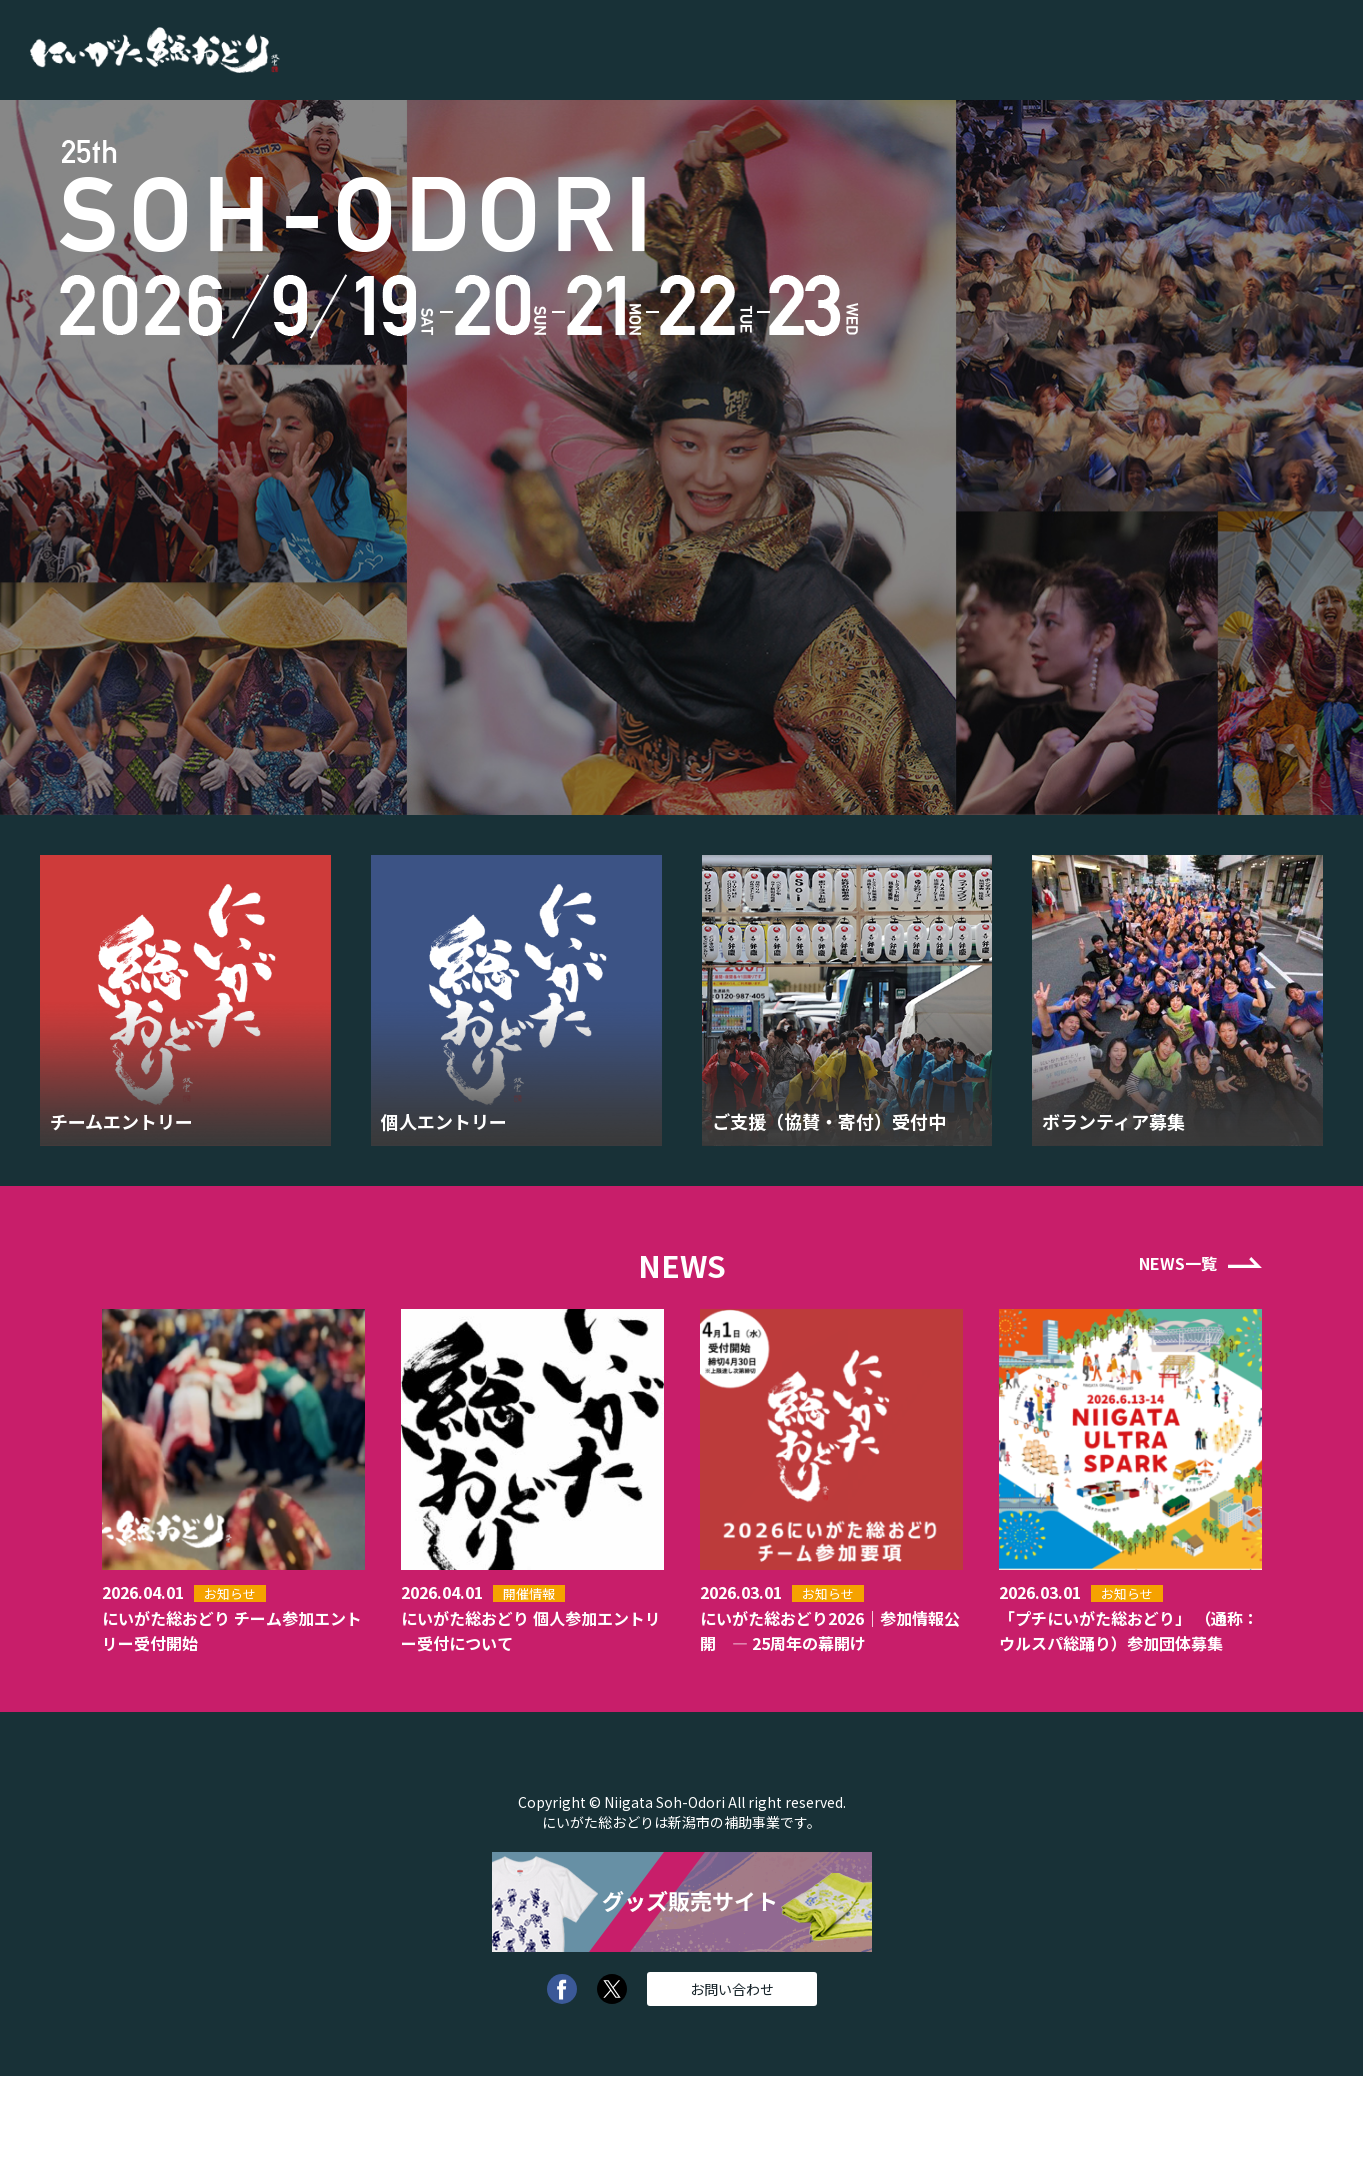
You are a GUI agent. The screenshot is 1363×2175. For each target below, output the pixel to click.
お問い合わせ (732, 1989)
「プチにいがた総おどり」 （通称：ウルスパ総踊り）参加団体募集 (1129, 1631)
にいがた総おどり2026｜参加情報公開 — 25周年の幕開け (830, 1631)
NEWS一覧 (1178, 1263)
